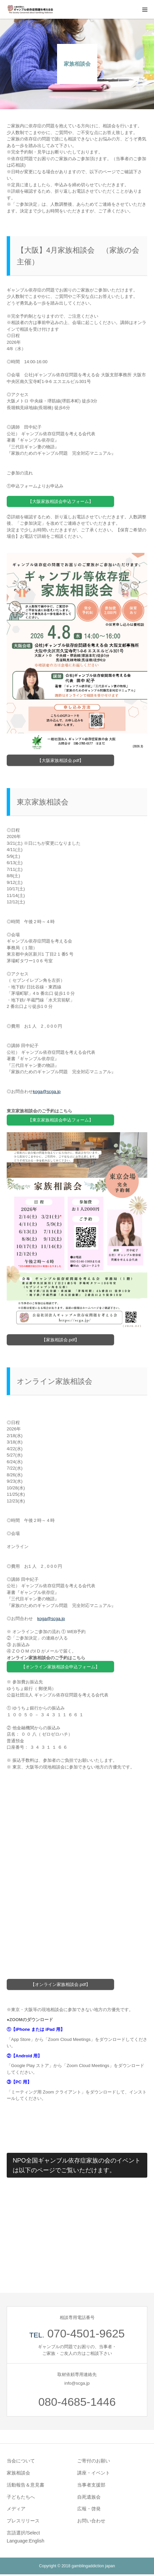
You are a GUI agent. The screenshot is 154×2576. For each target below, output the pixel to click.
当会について (21, 2460)
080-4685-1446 (77, 2401)
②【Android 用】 (24, 2055)
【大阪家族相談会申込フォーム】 (60, 501)
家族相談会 (18, 2472)
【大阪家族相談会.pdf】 (60, 760)
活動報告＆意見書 (25, 2485)
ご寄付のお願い (93, 2460)
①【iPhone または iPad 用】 (36, 2029)
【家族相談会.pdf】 (61, 1339)
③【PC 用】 (19, 2081)
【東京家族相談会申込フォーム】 (60, 1119)
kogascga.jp (47, 1091)
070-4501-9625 (86, 2333)
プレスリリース (23, 2520)
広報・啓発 (89, 2508)
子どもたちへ (21, 2497)
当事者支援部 (91, 2485)
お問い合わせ (91, 2520)
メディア (16, 2508)
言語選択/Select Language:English (25, 2536)
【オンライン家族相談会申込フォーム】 (60, 1666)
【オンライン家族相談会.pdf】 (60, 1984)
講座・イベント (93, 2472)
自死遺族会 (89, 2497)
